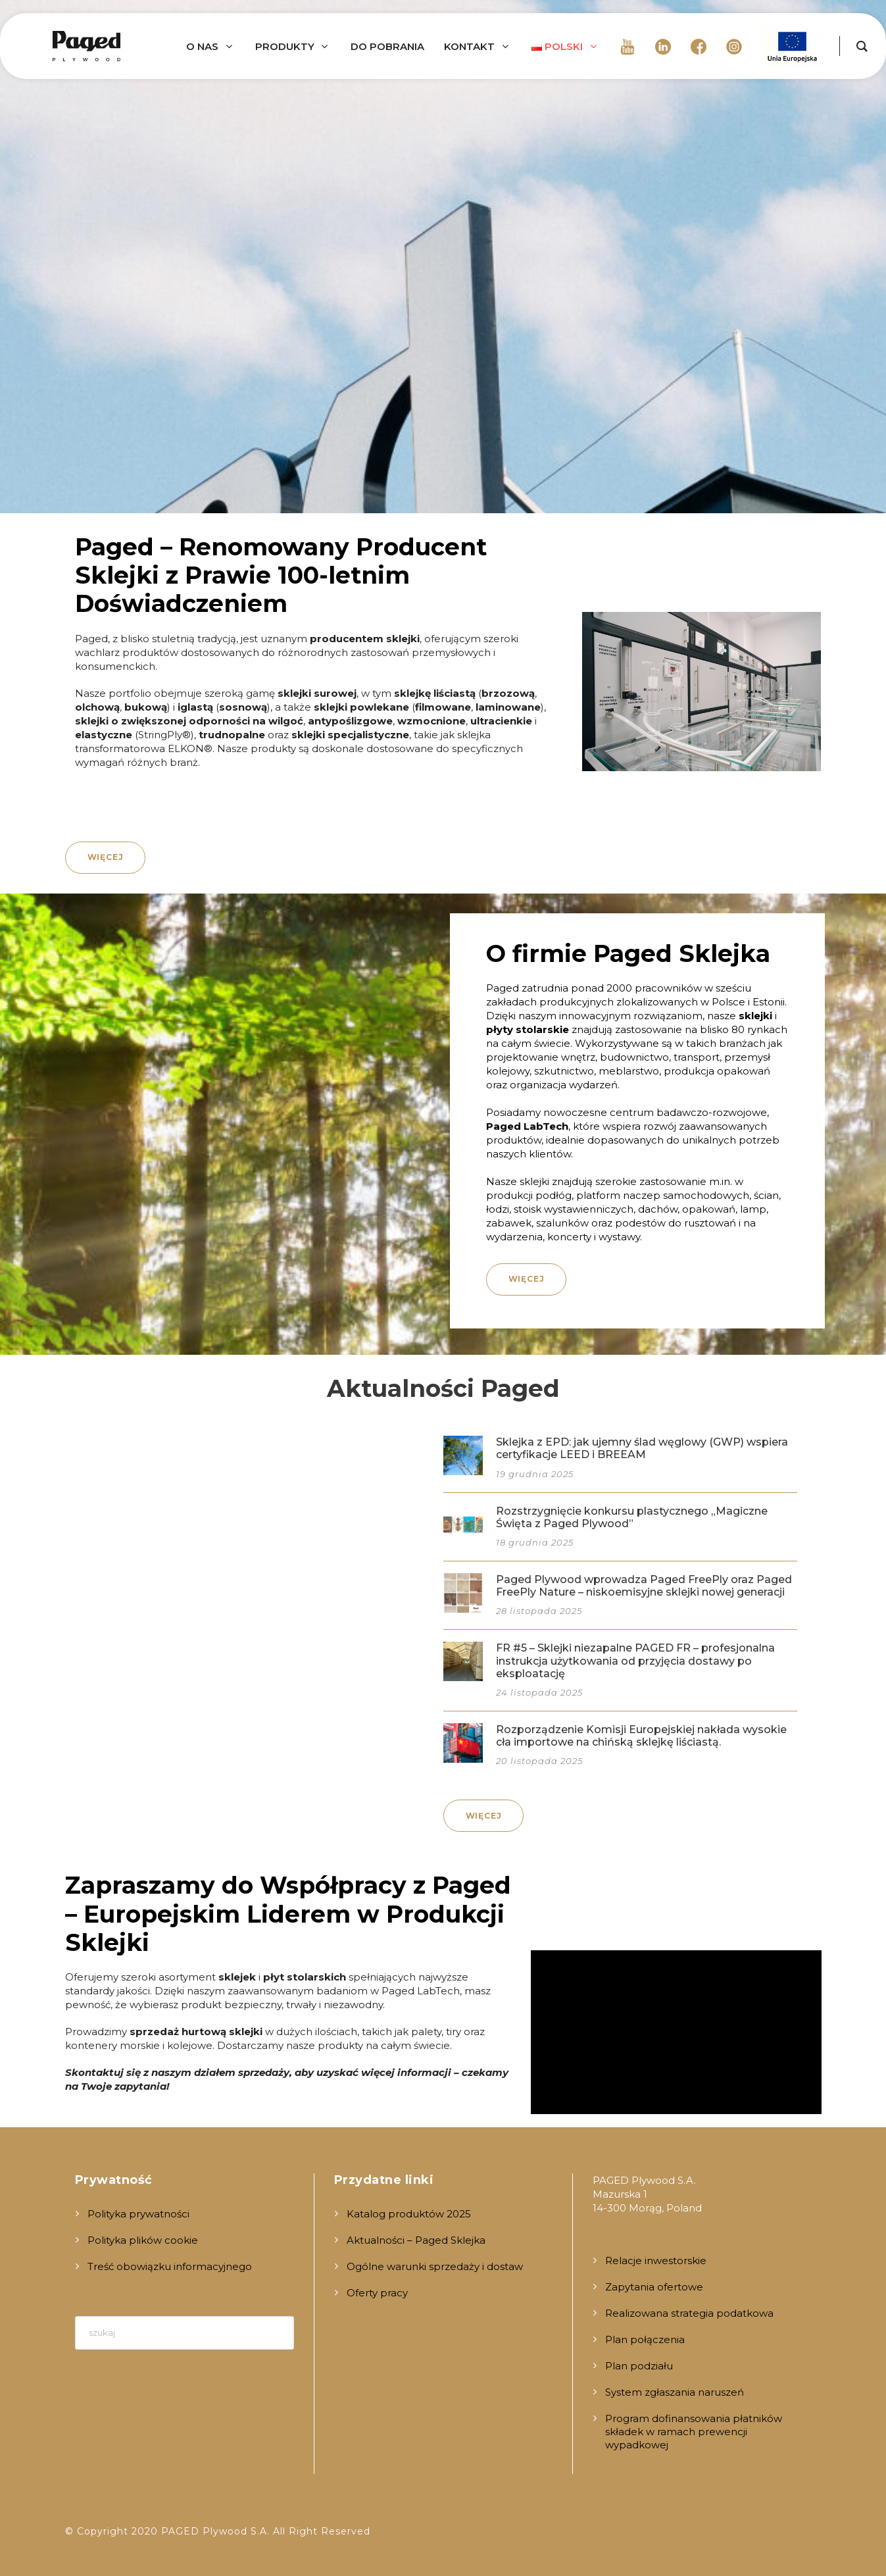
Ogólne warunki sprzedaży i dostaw (435, 2266)
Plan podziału (639, 2366)
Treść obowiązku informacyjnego (169, 2266)
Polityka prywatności (138, 2214)
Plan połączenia (645, 2339)
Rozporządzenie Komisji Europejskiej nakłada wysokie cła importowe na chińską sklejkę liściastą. (641, 1735)
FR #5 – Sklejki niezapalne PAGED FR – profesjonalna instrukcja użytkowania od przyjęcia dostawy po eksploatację (635, 1660)
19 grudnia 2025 (535, 1474)
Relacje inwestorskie (655, 2260)
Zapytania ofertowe (654, 2287)
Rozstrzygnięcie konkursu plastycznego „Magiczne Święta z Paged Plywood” (632, 1517)
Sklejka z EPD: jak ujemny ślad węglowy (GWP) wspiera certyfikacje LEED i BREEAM (642, 1448)
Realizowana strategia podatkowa (689, 2313)
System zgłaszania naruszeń (674, 2392)
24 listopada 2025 (539, 1692)
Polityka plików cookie (142, 2240)
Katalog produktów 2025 (409, 2214)
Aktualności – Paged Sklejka (416, 2240)
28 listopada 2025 (539, 1610)
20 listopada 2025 (539, 1760)
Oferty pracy (377, 2292)
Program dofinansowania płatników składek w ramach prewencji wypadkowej (693, 2431)
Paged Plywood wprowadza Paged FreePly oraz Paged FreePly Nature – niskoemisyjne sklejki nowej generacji (644, 1585)
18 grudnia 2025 (535, 1542)
